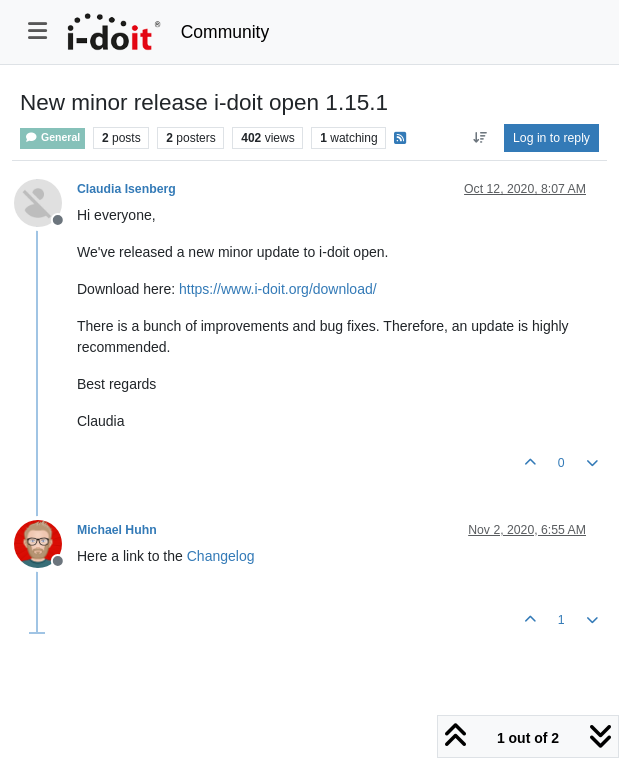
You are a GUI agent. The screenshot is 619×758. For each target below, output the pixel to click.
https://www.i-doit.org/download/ (278, 289)
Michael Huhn (117, 530)
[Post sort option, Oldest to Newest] (479, 138)
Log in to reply (551, 138)
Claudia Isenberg (126, 189)
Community (225, 32)
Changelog (221, 556)
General (52, 137)
